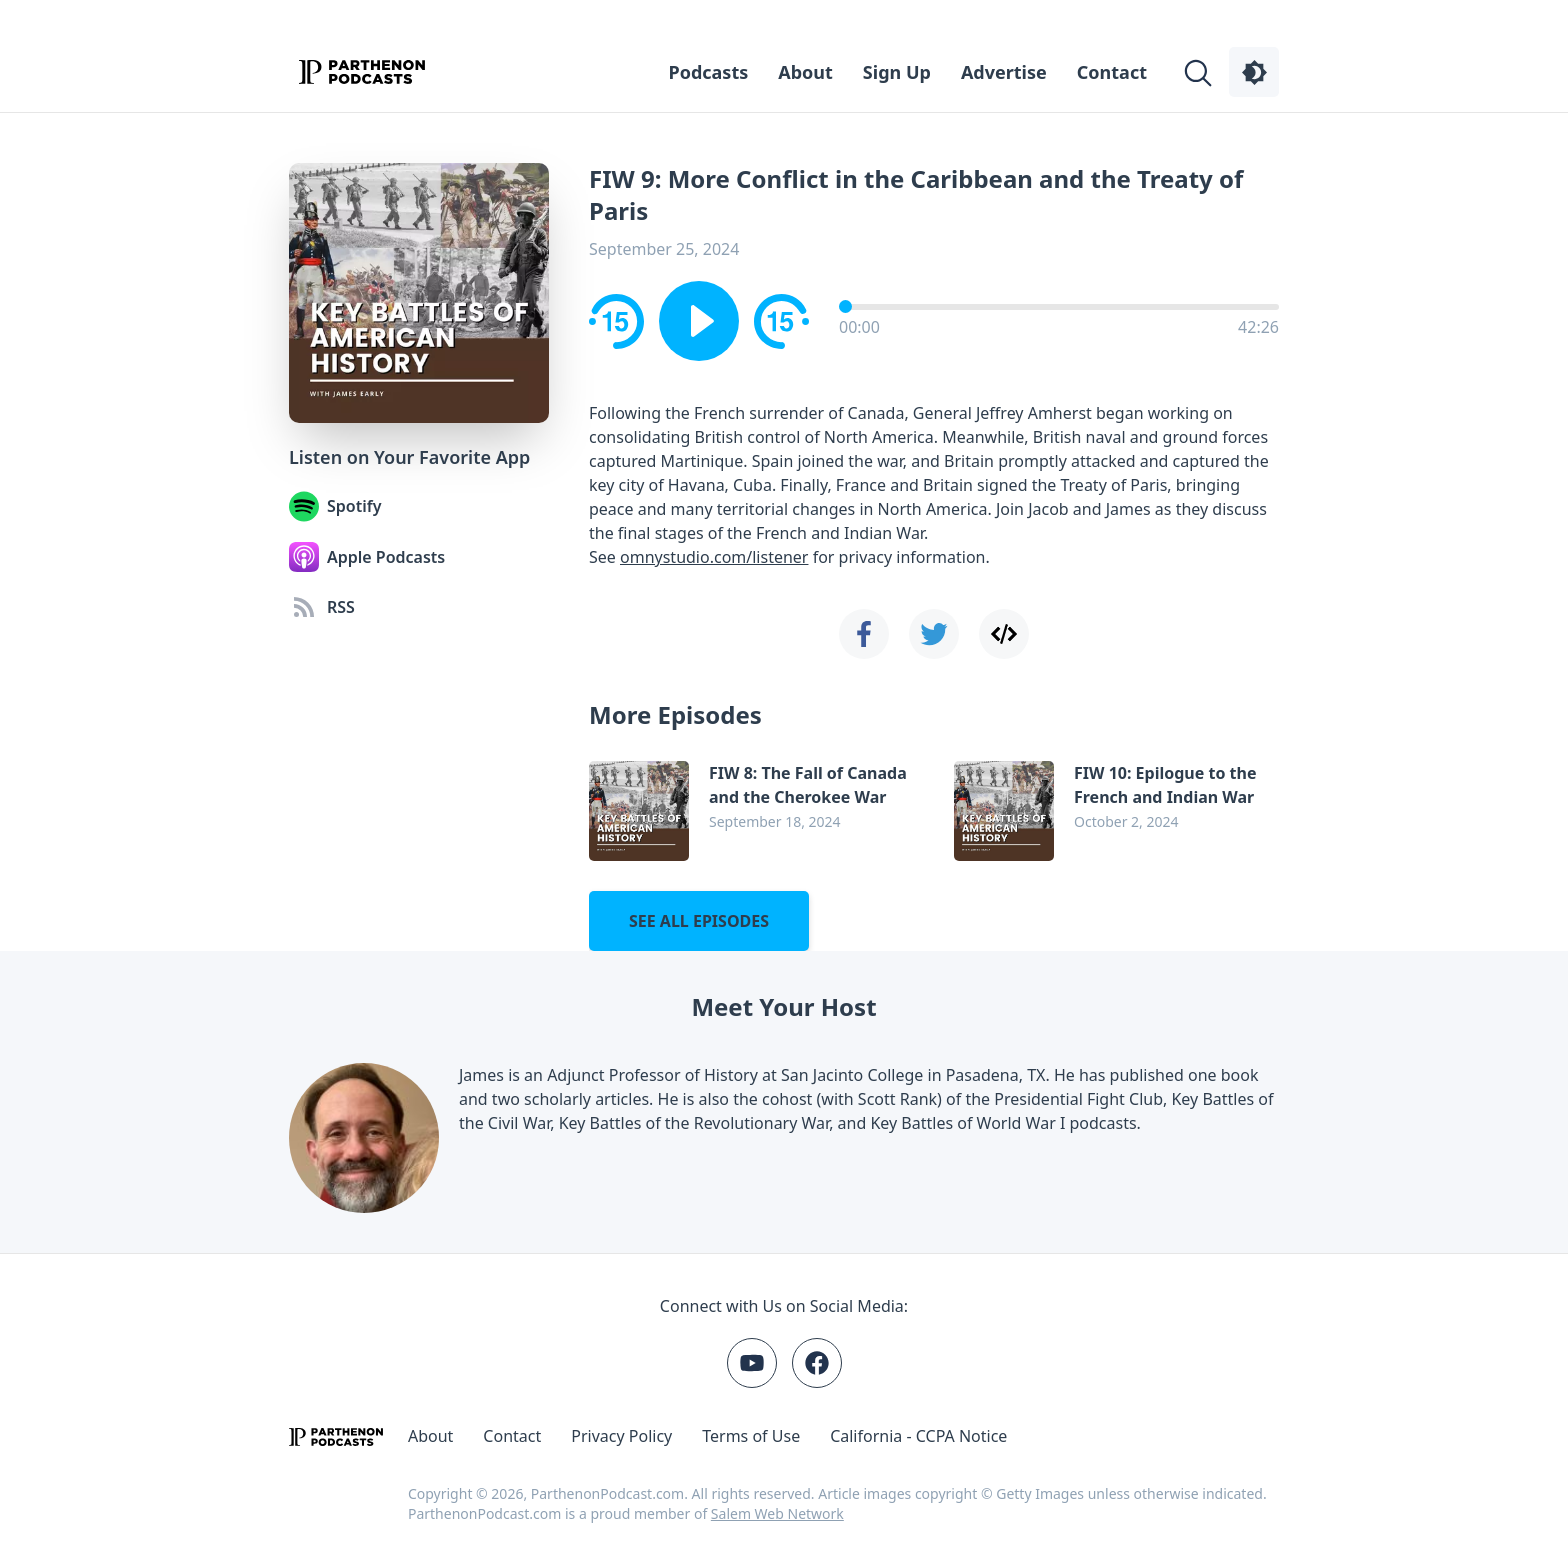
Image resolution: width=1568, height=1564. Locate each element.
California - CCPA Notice (918, 1436)
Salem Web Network (777, 1513)
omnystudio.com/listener (714, 557)
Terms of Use (751, 1436)
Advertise (1004, 72)
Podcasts (709, 72)
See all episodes (699, 921)
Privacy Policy (621, 1436)
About (805, 72)
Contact (1112, 72)
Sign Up (897, 72)
